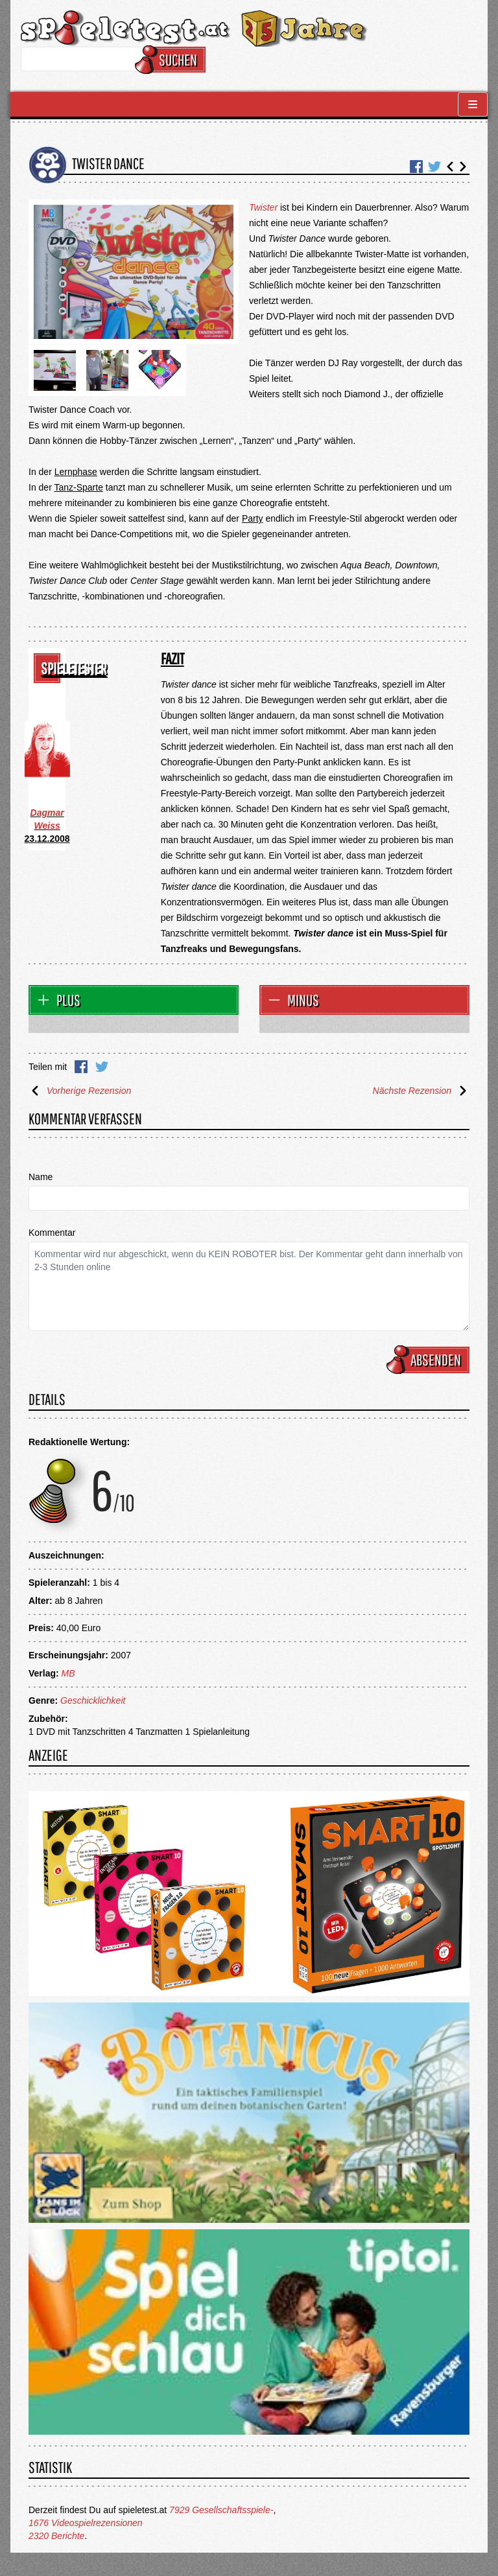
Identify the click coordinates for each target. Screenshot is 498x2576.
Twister (263, 207)
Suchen (172, 59)
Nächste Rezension (421, 1090)
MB (68, 1673)
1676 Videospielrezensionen (86, 2523)
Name (41, 1177)
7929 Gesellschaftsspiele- (221, 2510)
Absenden (430, 1359)
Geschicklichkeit (92, 1700)
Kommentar (52, 1232)
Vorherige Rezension (80, 1090)
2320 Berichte (56, 2536)
